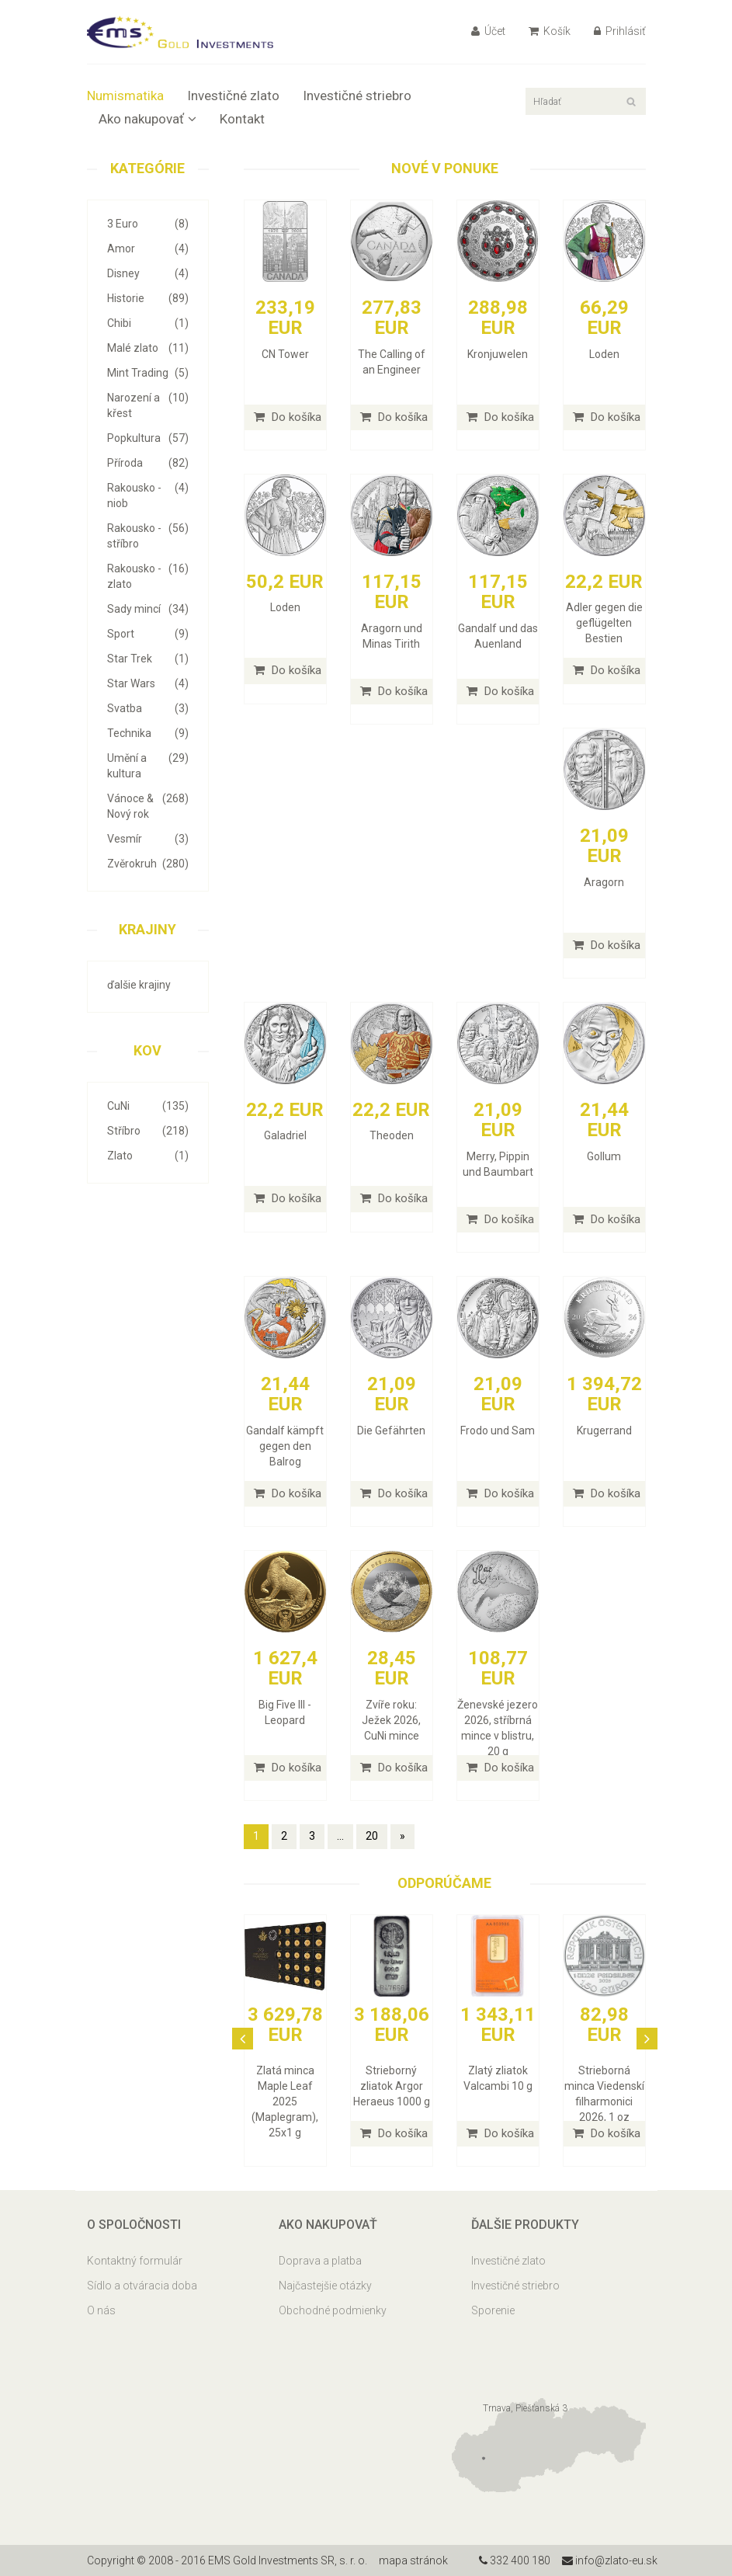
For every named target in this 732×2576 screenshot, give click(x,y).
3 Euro (148, 223)
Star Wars (148, 683)
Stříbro (148, 1131)
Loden (604, 354)
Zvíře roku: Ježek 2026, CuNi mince (391, 1720)
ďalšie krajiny (139, 985)
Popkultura (148, 438)
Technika (148, 733)
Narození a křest (148, 404)
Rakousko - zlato (148, 575)
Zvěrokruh (148, 863)
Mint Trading (148, 373)
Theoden (391, 1135)
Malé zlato (148, 348)
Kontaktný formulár (134, 2260)
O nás (101, 2310)
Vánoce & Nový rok (148, 805)
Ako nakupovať (147, 119)
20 (372, 1836)
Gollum (604, 1156)
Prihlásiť (620, 31)
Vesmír (148, 838)
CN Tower (285, 354)
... (340, 1836)
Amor (148, 248)
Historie (148, 298)
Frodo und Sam (497, 1430)
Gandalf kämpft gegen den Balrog (285, 1446)
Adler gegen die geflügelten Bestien (604, 623)
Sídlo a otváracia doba (142, 2285)
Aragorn (604, 882)
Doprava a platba (320, 2260)
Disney (148, 273)
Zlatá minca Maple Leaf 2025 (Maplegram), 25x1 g (285, 2101)
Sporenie (493, 2310)
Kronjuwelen (497, 354)
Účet (488, 31)
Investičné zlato (233, 95)
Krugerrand (604, 1430)
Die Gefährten (391, 1430)
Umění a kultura (148, 765)
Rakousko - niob (148, 494)
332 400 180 (514, 2560)
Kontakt (242, 119)
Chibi (148, 323)
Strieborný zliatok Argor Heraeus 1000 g (391, 2086)
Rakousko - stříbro (148, 535)
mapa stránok (413, 2560)
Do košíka (287, 417)
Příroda (148, 463)
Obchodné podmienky (333, 2310)
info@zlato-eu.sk (609, 2560)
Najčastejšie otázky (325, 2285)
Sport (148, 633)
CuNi (148, 1106)
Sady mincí (148, 609)
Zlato (148, 1155)
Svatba (148, 708)
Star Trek (148, 658)
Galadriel (285, 1135)
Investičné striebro (357, 95)
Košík (550, 31)
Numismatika (125, 95)
